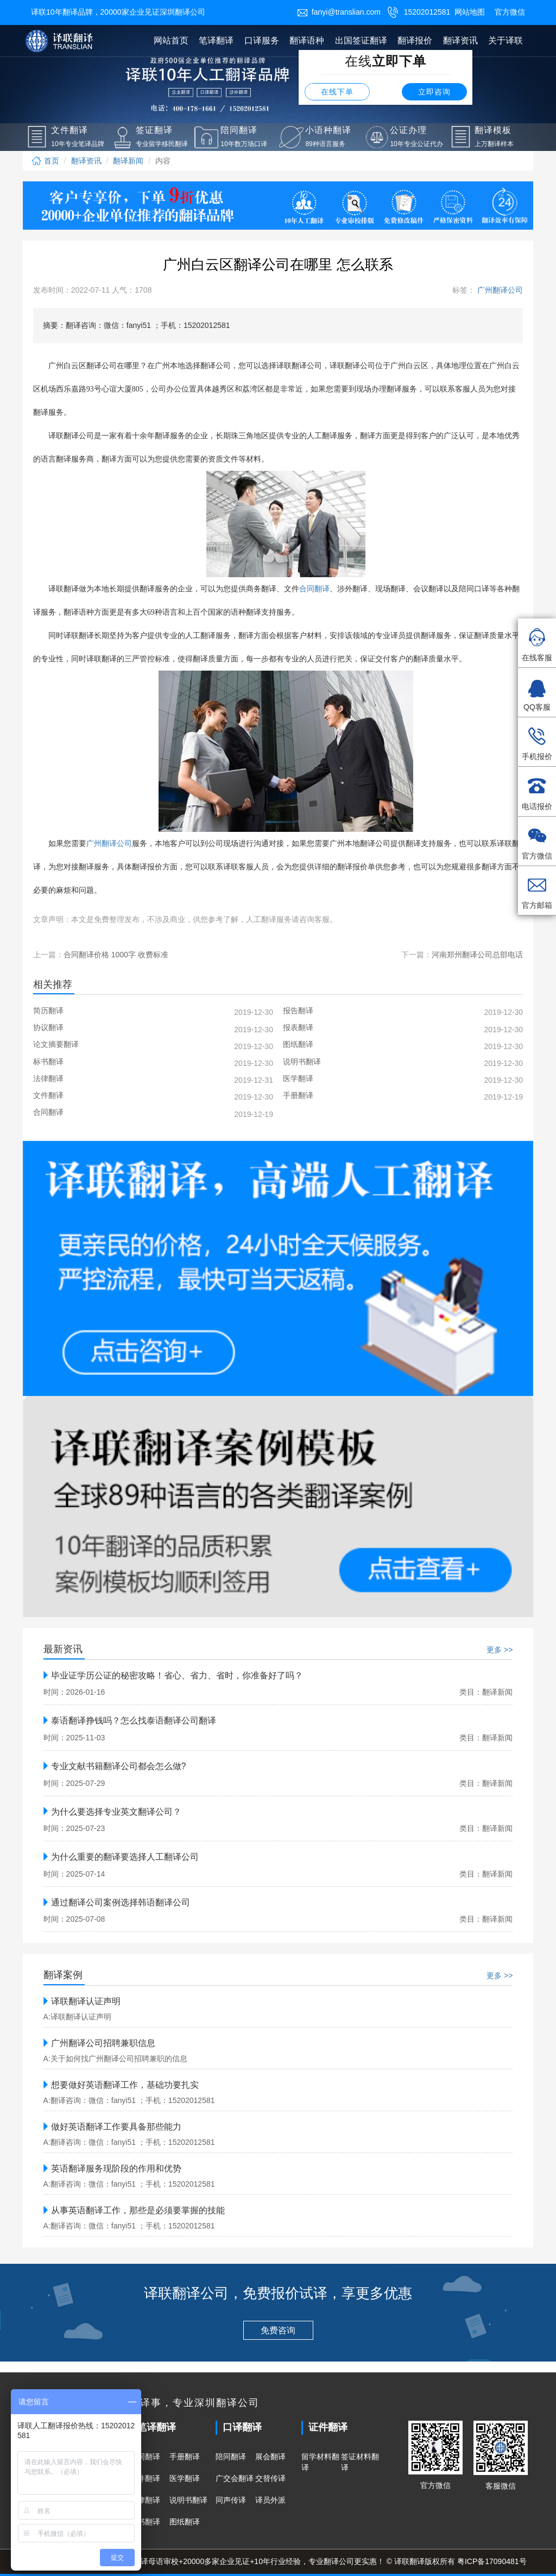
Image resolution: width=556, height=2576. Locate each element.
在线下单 (337, 91)
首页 (45, 160)
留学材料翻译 (320, 2462)
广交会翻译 (235, 2478)
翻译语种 (306, 40)
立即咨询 (434, 91)
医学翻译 (184, 2478)
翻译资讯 (460, 40)
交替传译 (270, 2478)
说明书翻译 (188, 2500)
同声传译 (231, 2500)
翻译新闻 (128, 160)
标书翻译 (145, 2521)
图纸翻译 (184, 2521)
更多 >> (499, 1649)
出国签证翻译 (361, 40)
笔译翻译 (216, 40)
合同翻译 (145, 2456)
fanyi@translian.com (339, 12)
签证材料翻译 (360, 2462)
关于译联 (505, 40)
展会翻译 (270, 2456)
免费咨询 (278, 2330)
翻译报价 (414, 40)
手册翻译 (184, 2456)
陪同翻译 (231, 2456)
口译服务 (261, 40)
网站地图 (469, 12)
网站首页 (171, 40)
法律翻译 (145, 2500)
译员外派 (270, 2500)
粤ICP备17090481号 (492, 2561)
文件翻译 (145, 2478)
